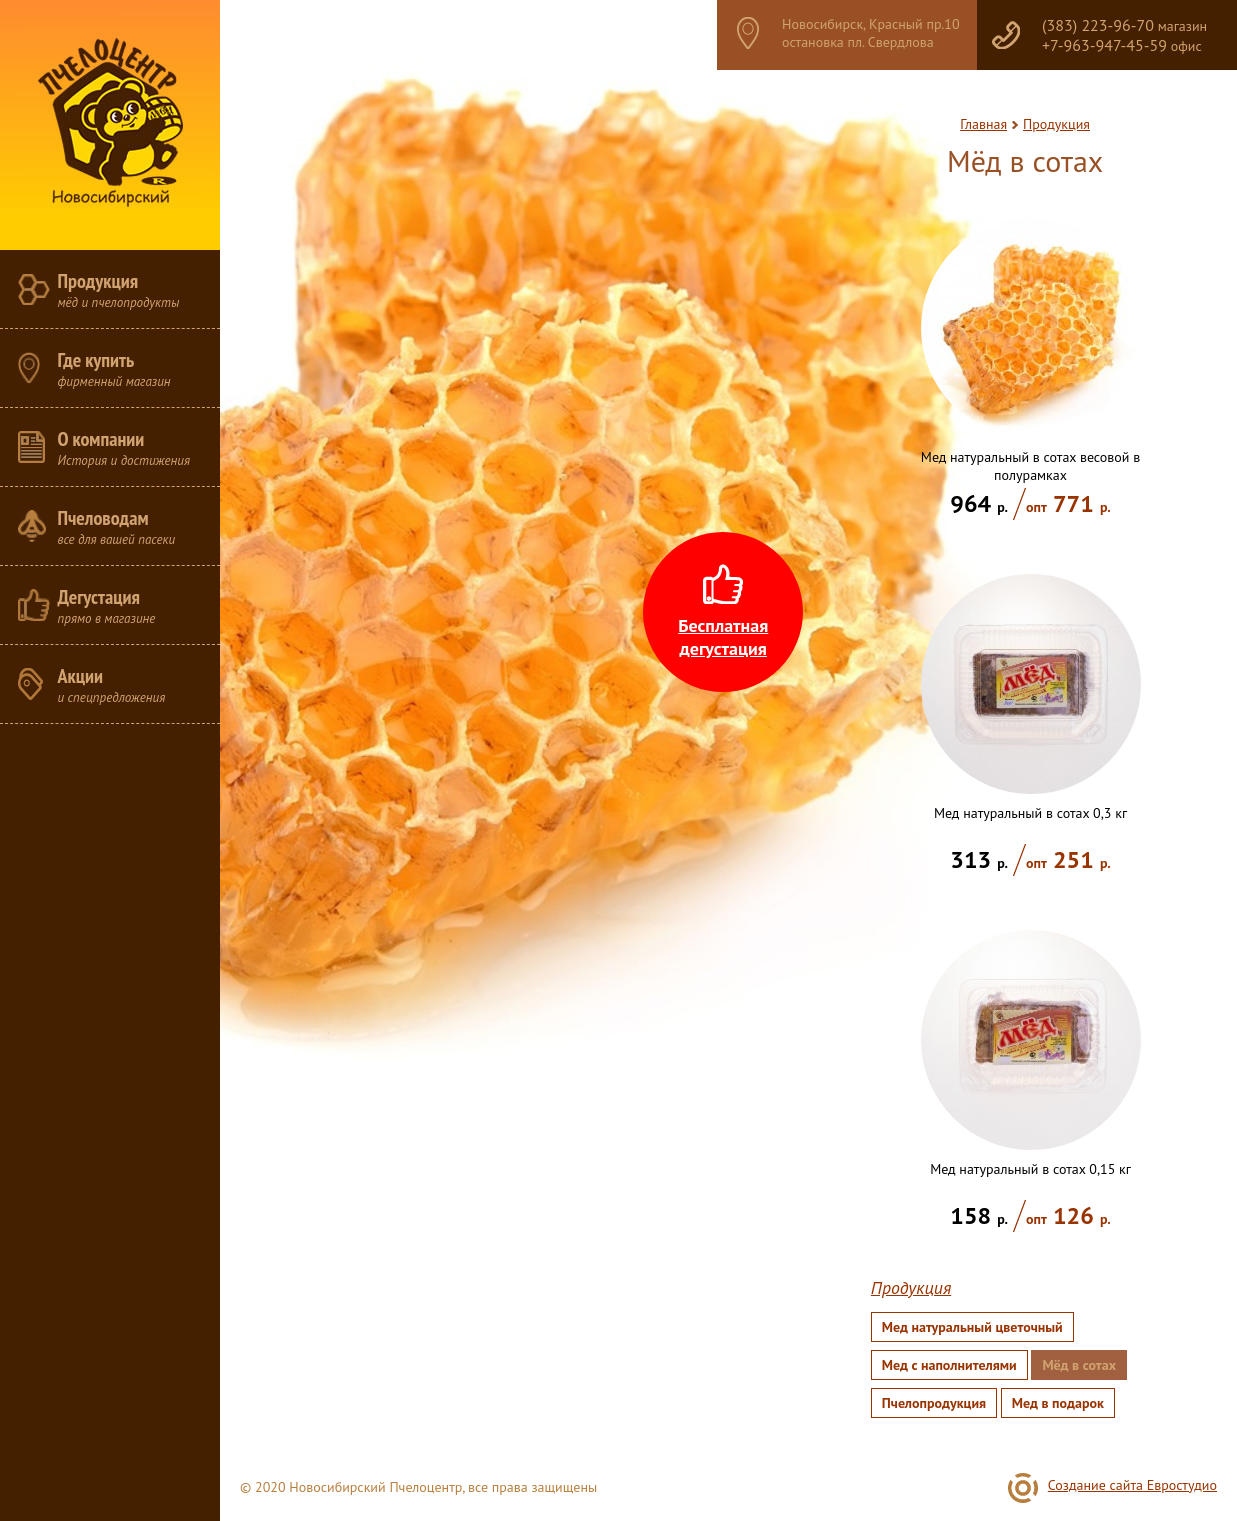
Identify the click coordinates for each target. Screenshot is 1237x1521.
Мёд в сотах (1079, 1365)
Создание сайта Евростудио (1132, 1485)
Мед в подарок (1058, 1403)
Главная (983, 124)
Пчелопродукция (934, 1403)
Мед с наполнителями (949, 1365)
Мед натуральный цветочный (972, 1327)
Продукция (1056, 124)
